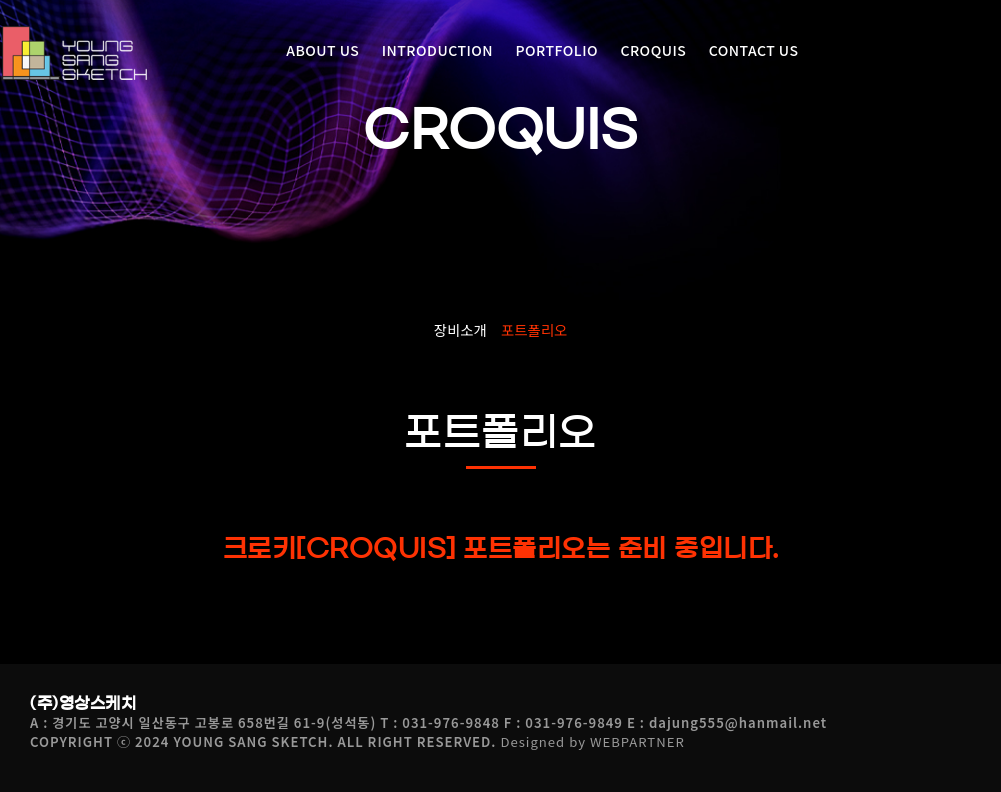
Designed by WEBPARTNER (592, 741)
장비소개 (460, 329)
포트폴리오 (534, 329)
